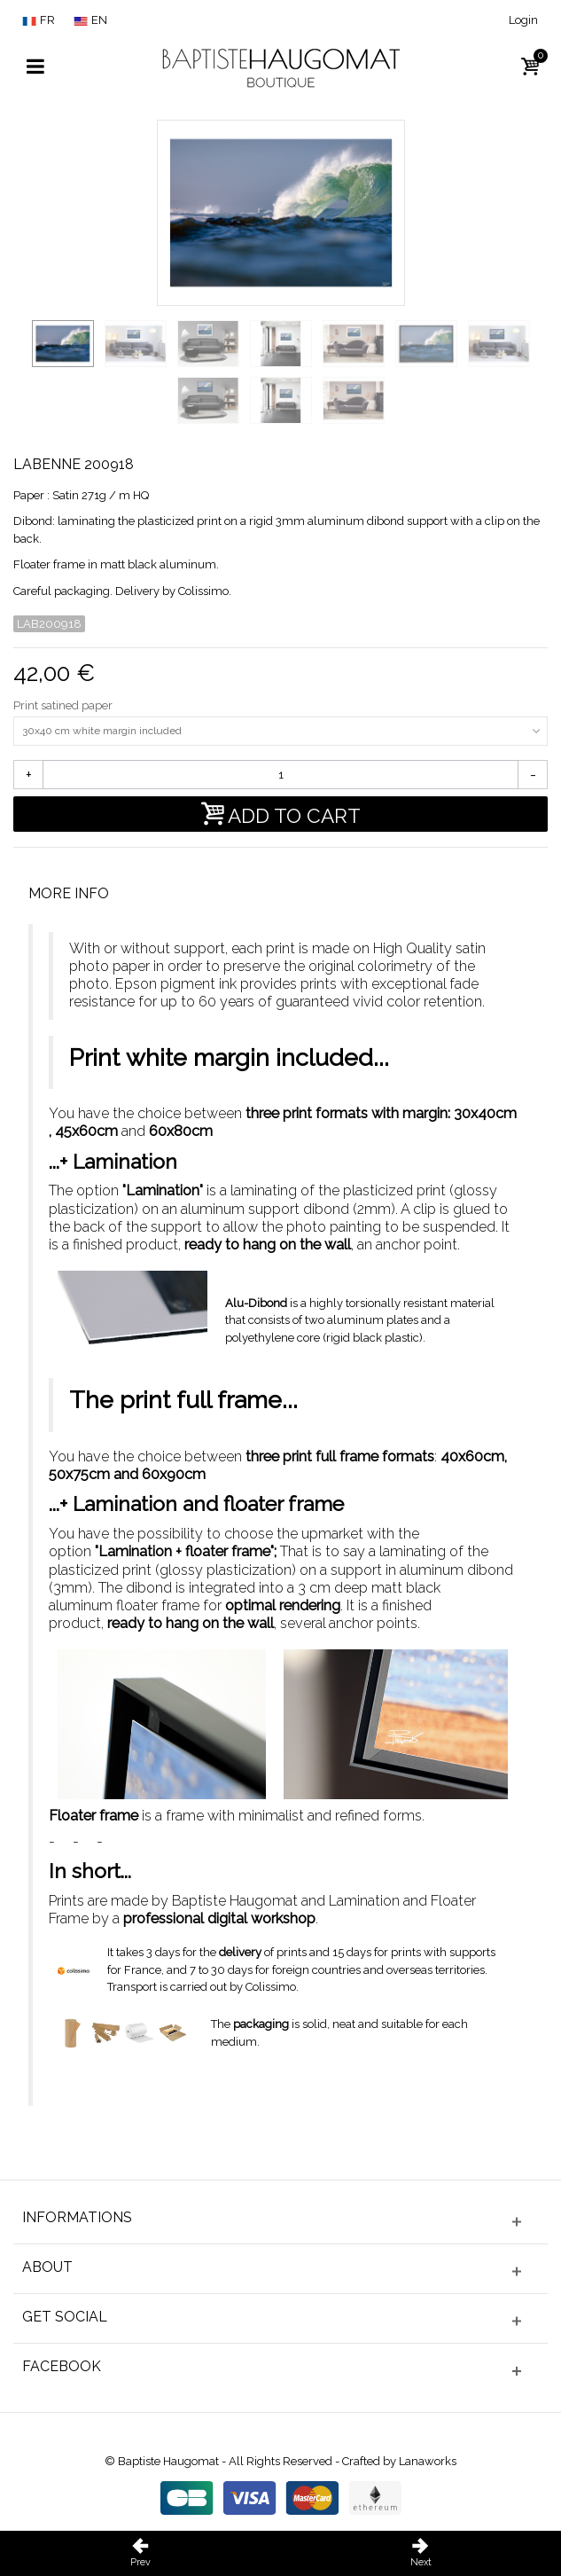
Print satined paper (64, 705)
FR (38, 20)
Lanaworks (427, 2461)
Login (523, 20)
